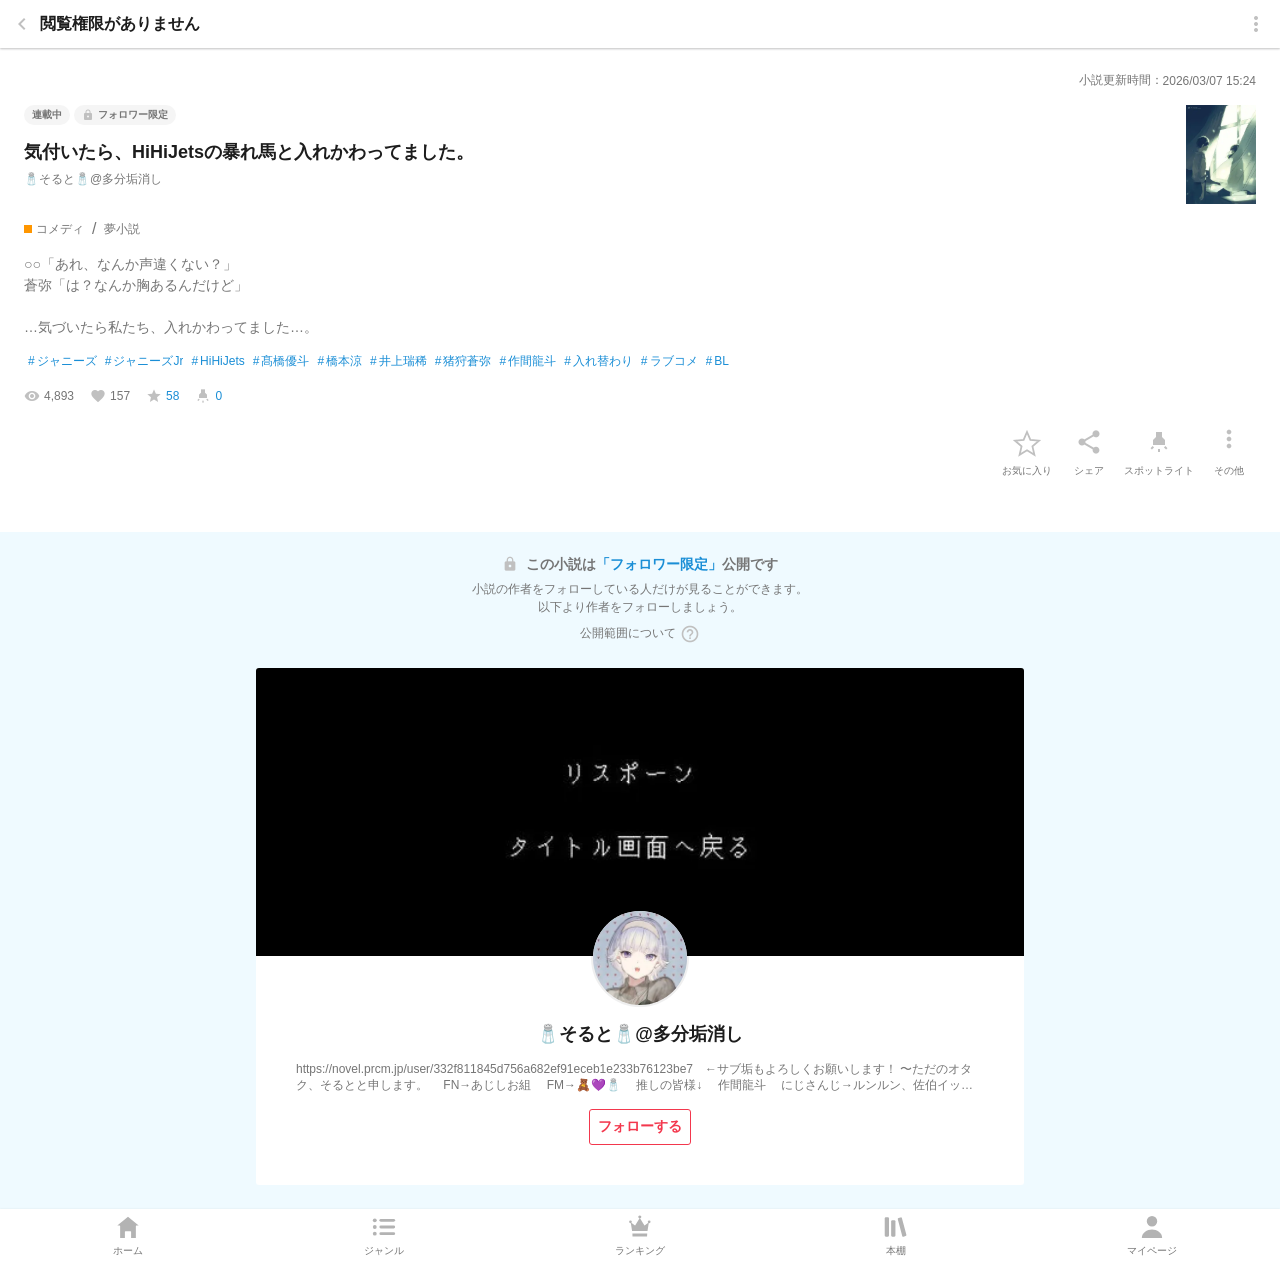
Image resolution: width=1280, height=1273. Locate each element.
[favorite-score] (162, 396)
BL (717, 362)
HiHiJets (217, 362)
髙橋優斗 (281, 362)
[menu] (1256, 24)
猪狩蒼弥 (463, 362)
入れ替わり (598, 362)
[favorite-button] (1027, 442)
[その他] (1229, 442)
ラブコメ (669, 362)
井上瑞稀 (398, 362)
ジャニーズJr (144, 362)
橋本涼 (339, 362)
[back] (22, 24)
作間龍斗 (527, 362)
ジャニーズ (62, 362)
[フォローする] (640, 1127)
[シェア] (1089, 442)
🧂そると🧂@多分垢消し (93, 179)
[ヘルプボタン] (690, 634)
